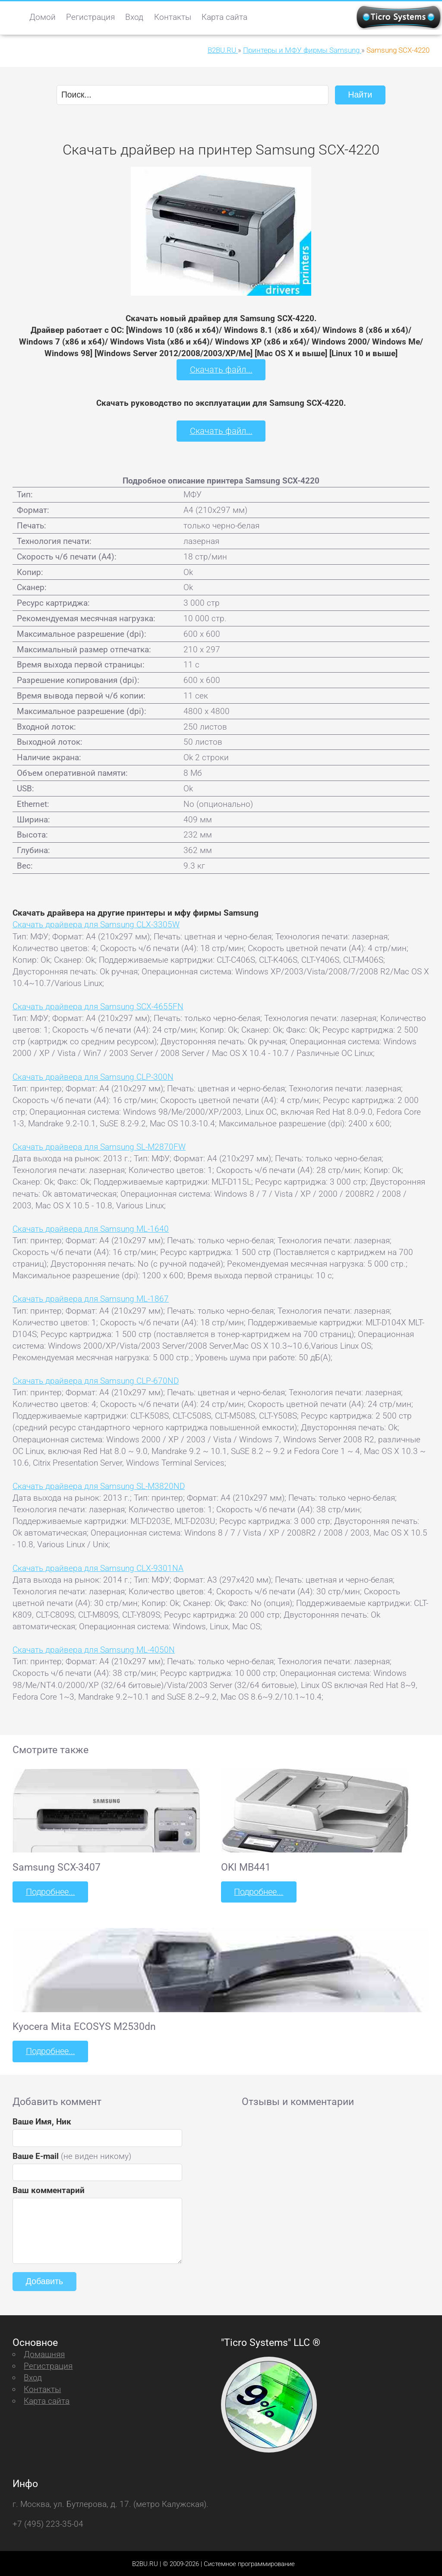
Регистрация (90, 17)
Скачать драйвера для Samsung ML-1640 (91, 1228)
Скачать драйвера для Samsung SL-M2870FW (99, 1146)
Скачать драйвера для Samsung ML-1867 (91, 1298)
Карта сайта (224, 17)
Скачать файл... (221, 369)
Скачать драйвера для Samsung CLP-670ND (96, 1380)
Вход (134, 17)
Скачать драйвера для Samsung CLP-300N (93, 1076)
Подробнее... (49, 1891)
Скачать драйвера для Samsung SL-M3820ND (99, 1485)
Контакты (172, 17)
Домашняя (44, 2353)
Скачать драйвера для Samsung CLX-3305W (96, 924)
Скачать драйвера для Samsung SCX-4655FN (98, 1006)
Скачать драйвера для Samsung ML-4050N (94, 1649)
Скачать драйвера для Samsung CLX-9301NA (98, 1567)
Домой (42, 17)
